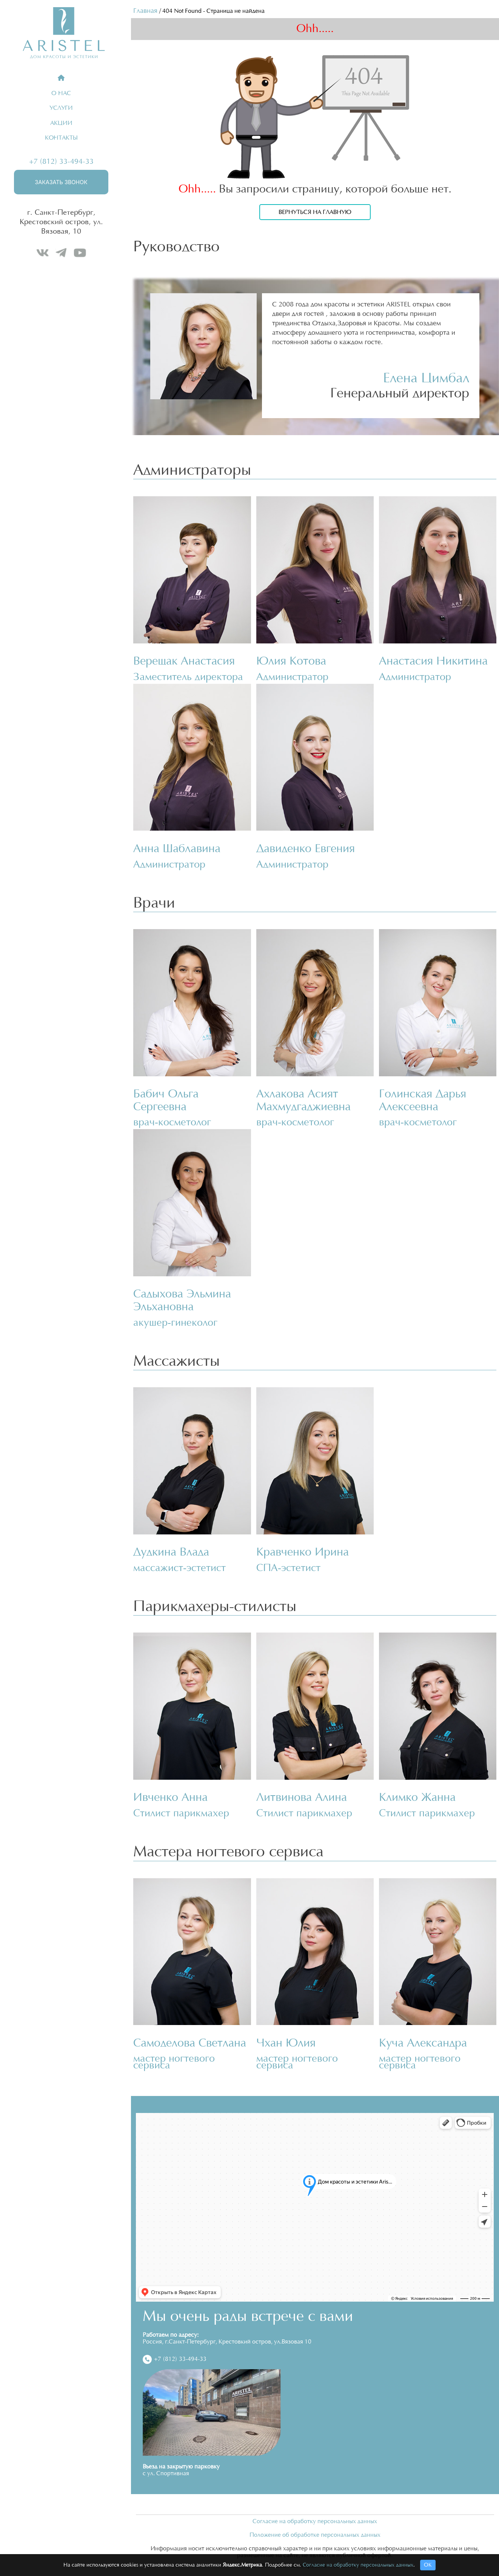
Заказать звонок (61, 182)
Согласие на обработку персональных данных (315, 2521)
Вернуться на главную (315, 212)
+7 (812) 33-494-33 (61, 161)
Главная (145, 11)
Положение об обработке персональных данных (315, 2535)
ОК (428, 2565)
